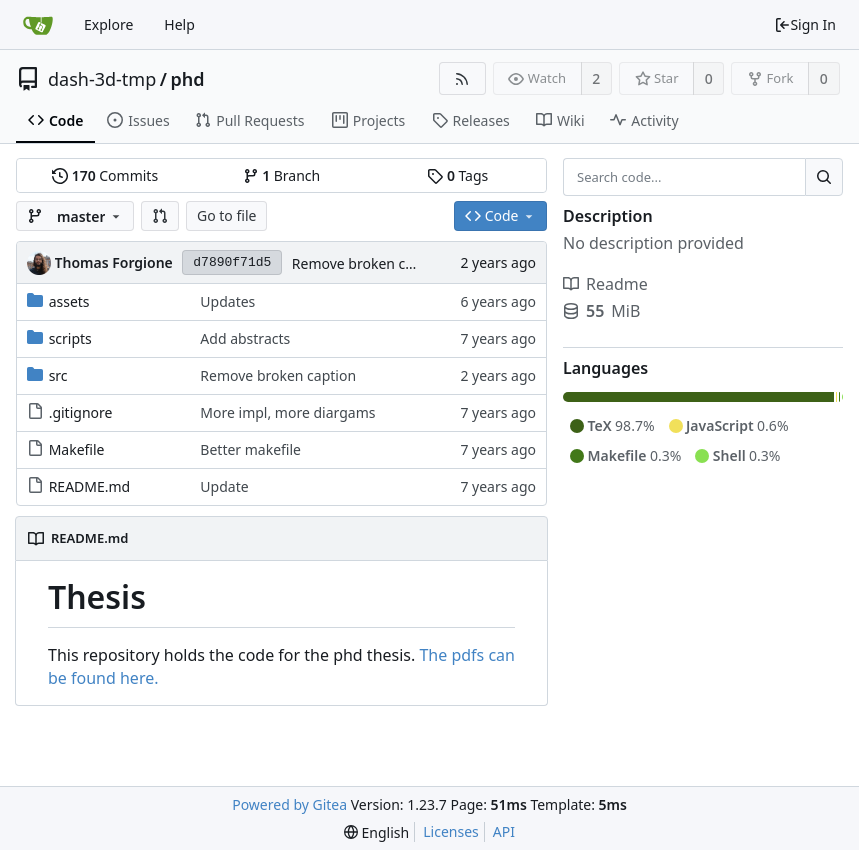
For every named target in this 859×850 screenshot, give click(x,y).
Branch (282, 175)
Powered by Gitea (289, 804)
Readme (605, 284)
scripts (70, 338)
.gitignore (81, 412)
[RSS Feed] (462, 78)
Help (179, 24)
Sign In (805, 24)
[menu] (376, 832)
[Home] (38, 25)
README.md (90, 486)
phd (187, 79)
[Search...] (824, 177)
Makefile (77, 449)
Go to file (226, 215)
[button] (160, 216)
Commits (105, 175)
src (58, 375)
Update (224, 486)
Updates (227, 301)
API (504, 831)
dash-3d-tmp (102, 79)
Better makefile (250, 449)
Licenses (451, 831)
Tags (457, 175)
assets (69, 301)
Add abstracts (245, 338)
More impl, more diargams (287, 412)
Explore (108, 24)
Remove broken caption (370, 263)
